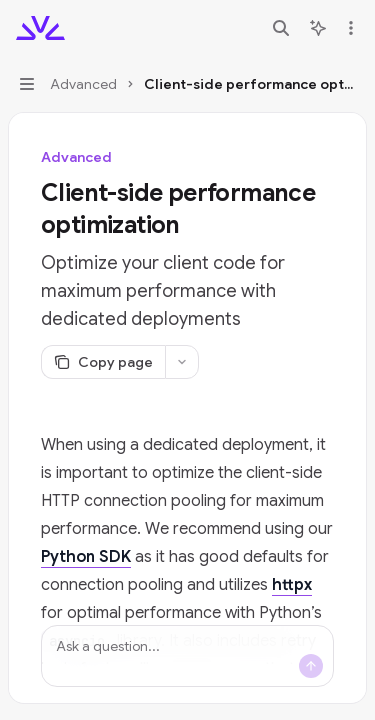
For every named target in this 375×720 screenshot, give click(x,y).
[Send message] (311, 666)
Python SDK (86, 557)
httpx (292, 585)
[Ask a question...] (187, 656)
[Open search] (281, 28)
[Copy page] (103, 362)
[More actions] (349, 28)
